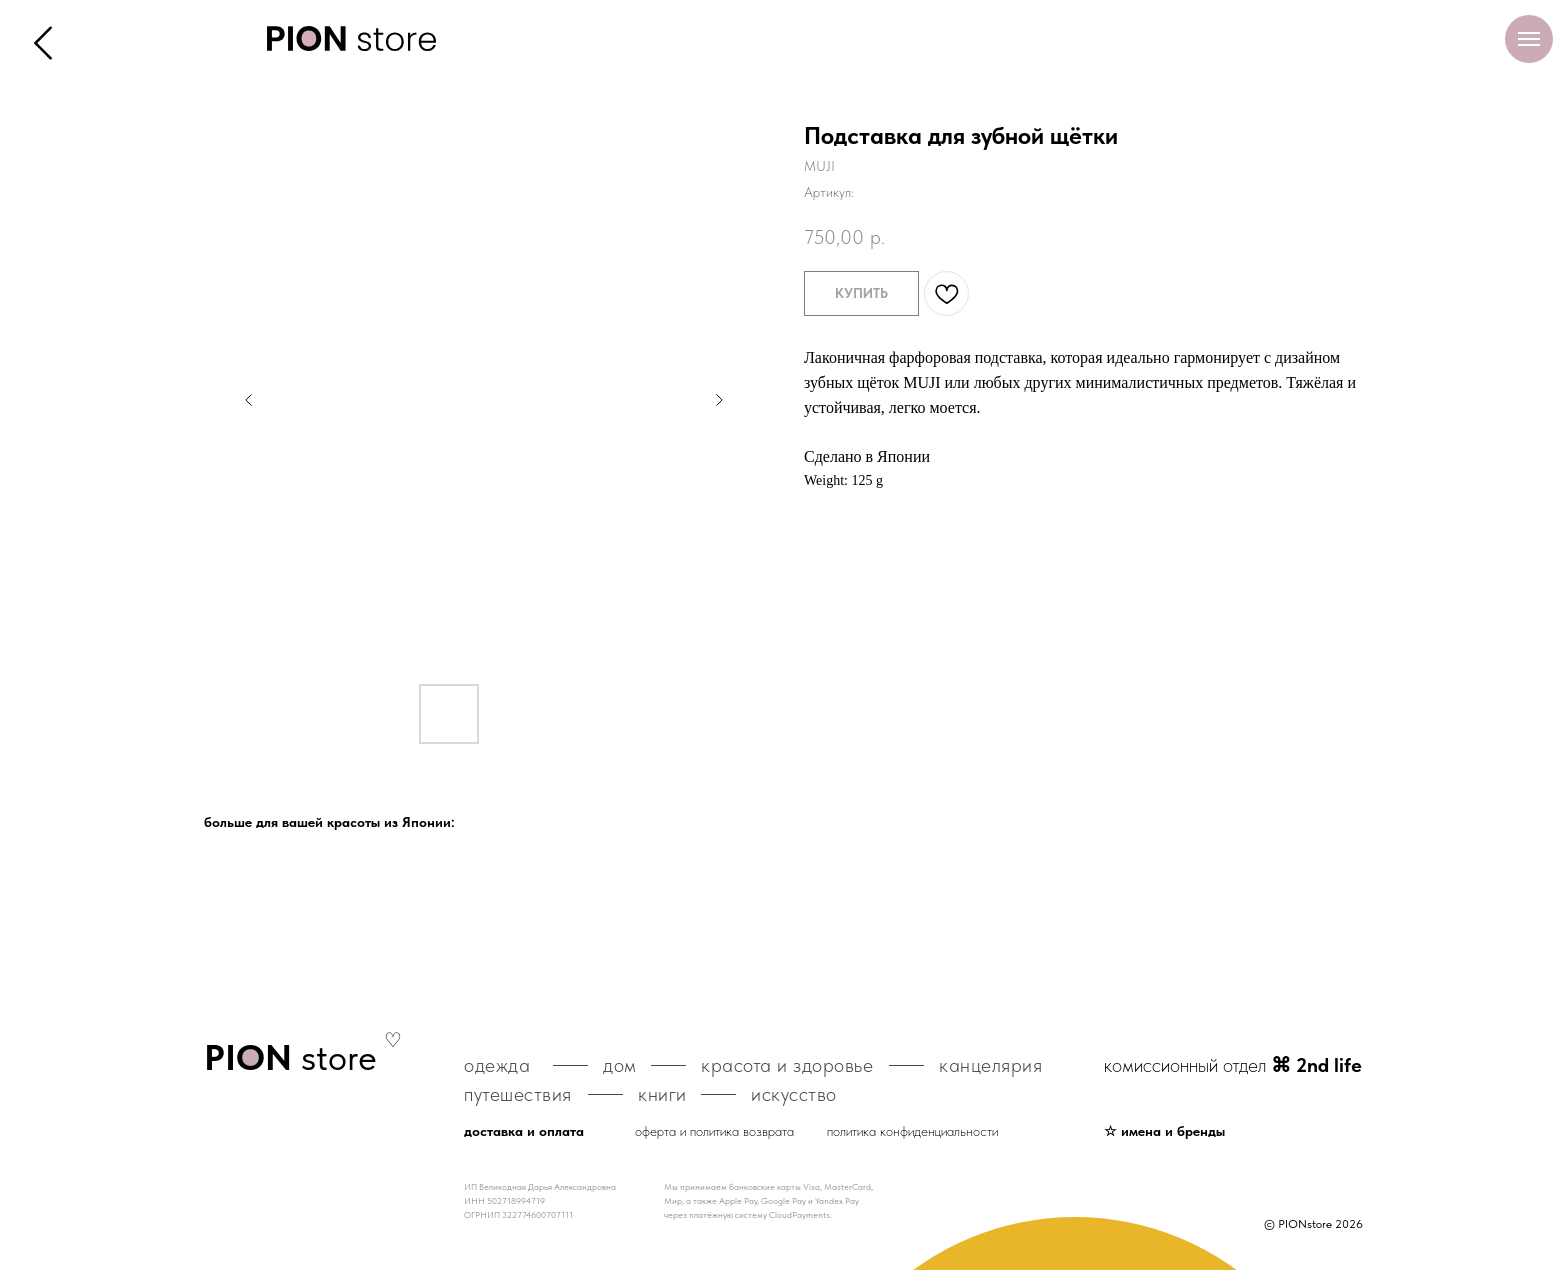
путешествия (518, 1094)
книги (662, 1094)
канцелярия (990, 1065)
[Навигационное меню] (1529, 39)
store (290, 1057)
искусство (794, 1094)
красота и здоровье (787, 1065)
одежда (497, 1065)
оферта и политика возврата (714, 1131)
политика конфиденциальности (912, 1131)
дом (620, 1065)
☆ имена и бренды (1164, 1131)
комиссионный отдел (1233, 1065)
